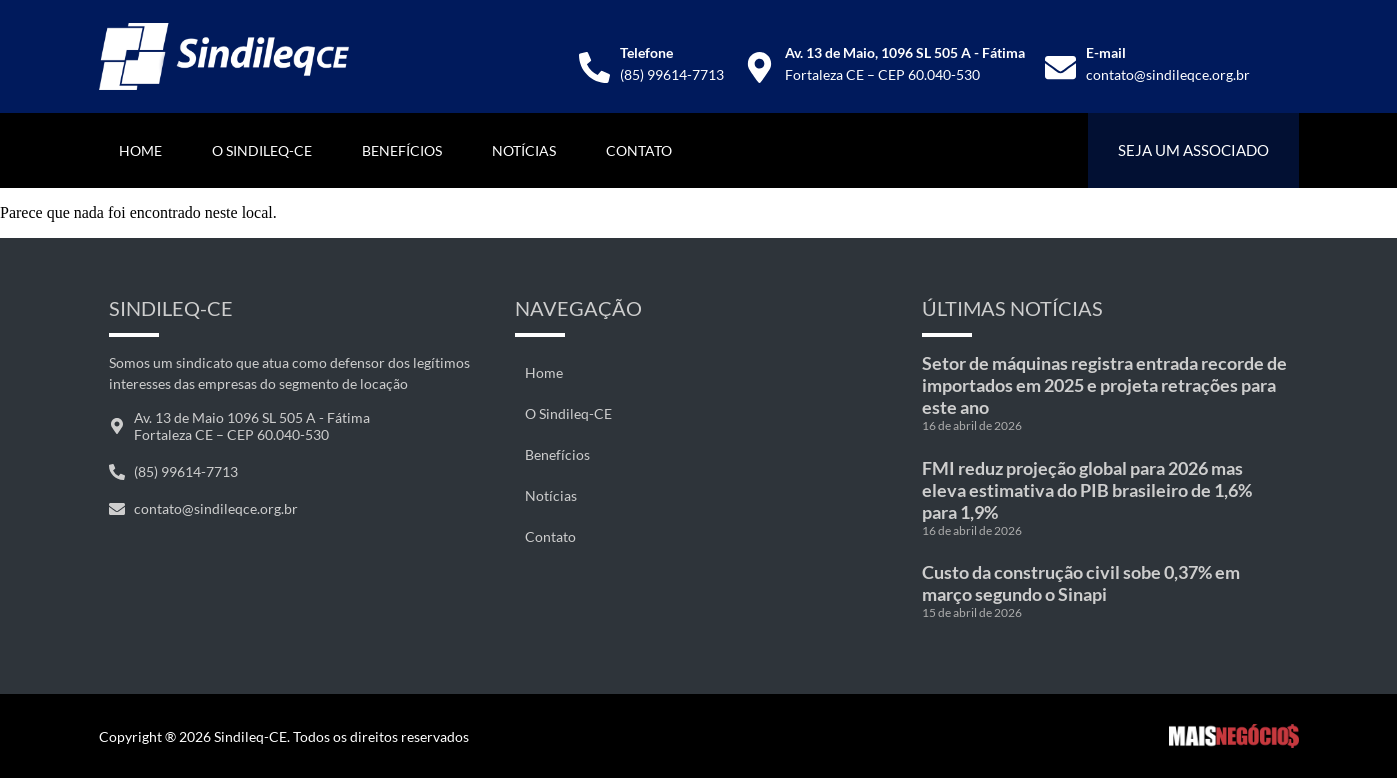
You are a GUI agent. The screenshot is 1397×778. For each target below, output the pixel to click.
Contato (639, 150)
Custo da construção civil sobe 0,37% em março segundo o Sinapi (1081, 583)
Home (140, 150)
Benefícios (402, 150)
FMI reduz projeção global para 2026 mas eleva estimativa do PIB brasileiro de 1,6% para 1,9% (1087, 490)
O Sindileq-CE (262, 150)
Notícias (524, 150)
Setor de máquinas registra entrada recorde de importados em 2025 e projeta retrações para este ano (1104, 385)
